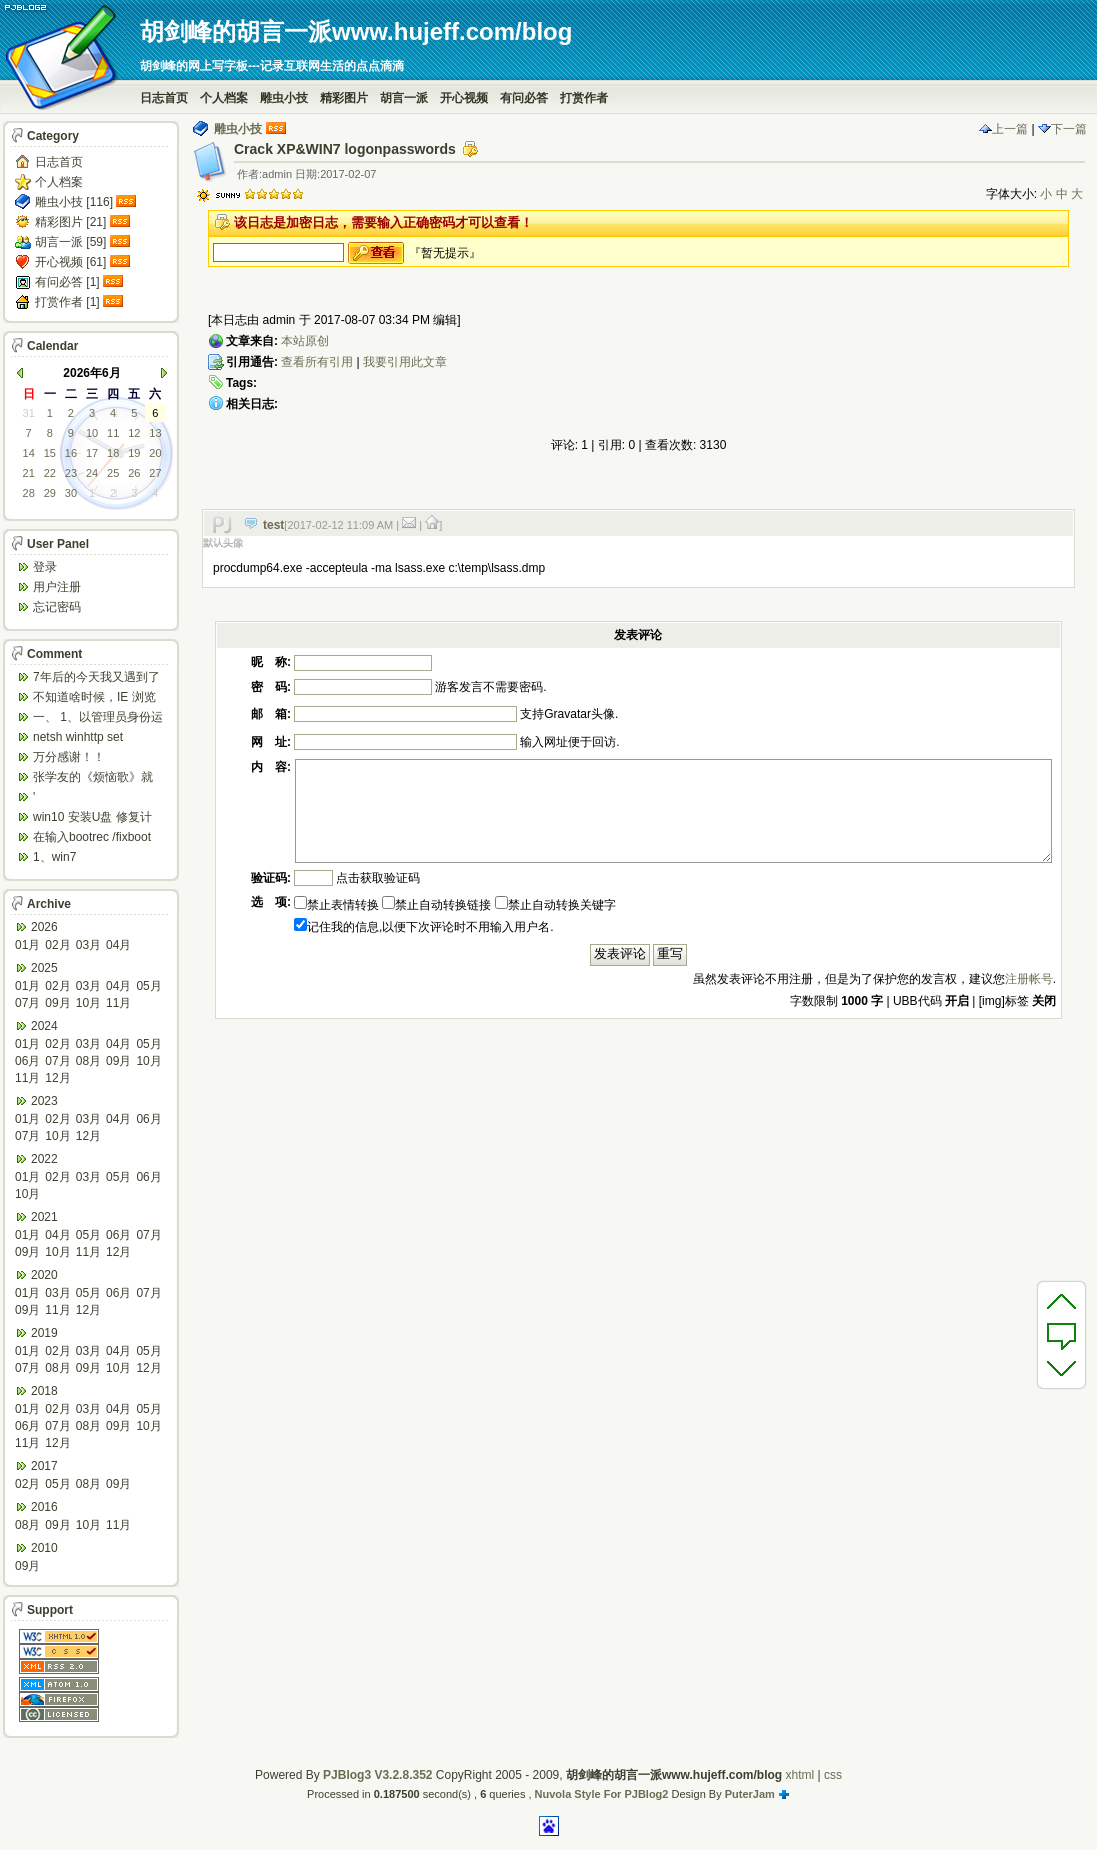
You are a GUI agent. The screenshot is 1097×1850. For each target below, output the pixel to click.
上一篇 (1003, 129)
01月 (27, 945)
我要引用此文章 (405, 362)
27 (155, 473)
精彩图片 (344, 98)
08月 (88, 1061)
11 (113, 433)
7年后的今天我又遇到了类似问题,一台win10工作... (96, 678)
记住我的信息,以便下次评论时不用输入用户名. (424, 927)
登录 (45, 567)
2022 (44, 1159)
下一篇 (1062, 129)
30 (71, 493)
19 (134, 453)
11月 (118, 1003)
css (833, 1775)
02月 (57, 945)
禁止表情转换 (336, 905)
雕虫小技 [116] (74, 202)
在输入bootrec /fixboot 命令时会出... (92, 838)
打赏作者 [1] (67, 302)
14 (29, 453)
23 (71, 473)
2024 (44, 1026)
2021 (44, 1217)
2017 (44, 1466)
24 (92, 473)
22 (50, 473)
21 (29, 473)
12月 (57, 1078)
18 (113, 453)
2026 (44, 927)
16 (71, 453)
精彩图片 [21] (70, 222)
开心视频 (464, 98)
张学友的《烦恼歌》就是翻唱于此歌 (93, 778)
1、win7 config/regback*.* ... (85, 858)
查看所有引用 (317, 362)
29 (50, 493)
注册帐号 (1029, 979)
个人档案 (224, 98)
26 (134, 473)
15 (50, 453)
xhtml (799, 1775)
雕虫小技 (284, 98)
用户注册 (57, 587)
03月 (88, 945)
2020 (44, 1275)
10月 (88, 1003)
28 (29, 493)
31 (29, 413)
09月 (57, 1003)
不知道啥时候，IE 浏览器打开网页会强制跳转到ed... (94, 698)
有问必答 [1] (67, 282)
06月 (27, 1061)
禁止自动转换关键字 (555, 905)
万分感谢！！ (69, 757)
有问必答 (524, 98)
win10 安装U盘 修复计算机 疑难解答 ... (92, 818)
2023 (44, 1101)
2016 (44, 1507)
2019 (44, 1333)
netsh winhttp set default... (78, 738)
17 (92, 453)
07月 (27, 1003)
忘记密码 (57, 607)
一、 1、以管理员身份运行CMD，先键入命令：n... (98, 718)
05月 (148, 986)
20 (155, 453)
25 (113, 473)
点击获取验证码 (378, 878)
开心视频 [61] (70, 262)
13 (155, 433)
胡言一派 (404, 98)
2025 (44, 968)
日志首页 (164, 98)
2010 (44, 1548)
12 (134, 433)
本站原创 (305, 341)
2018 (44, 1391)
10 (92, 433)
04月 (118, 945)
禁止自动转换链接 (436, 905)
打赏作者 (584, 98)
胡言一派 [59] (70, 242)
